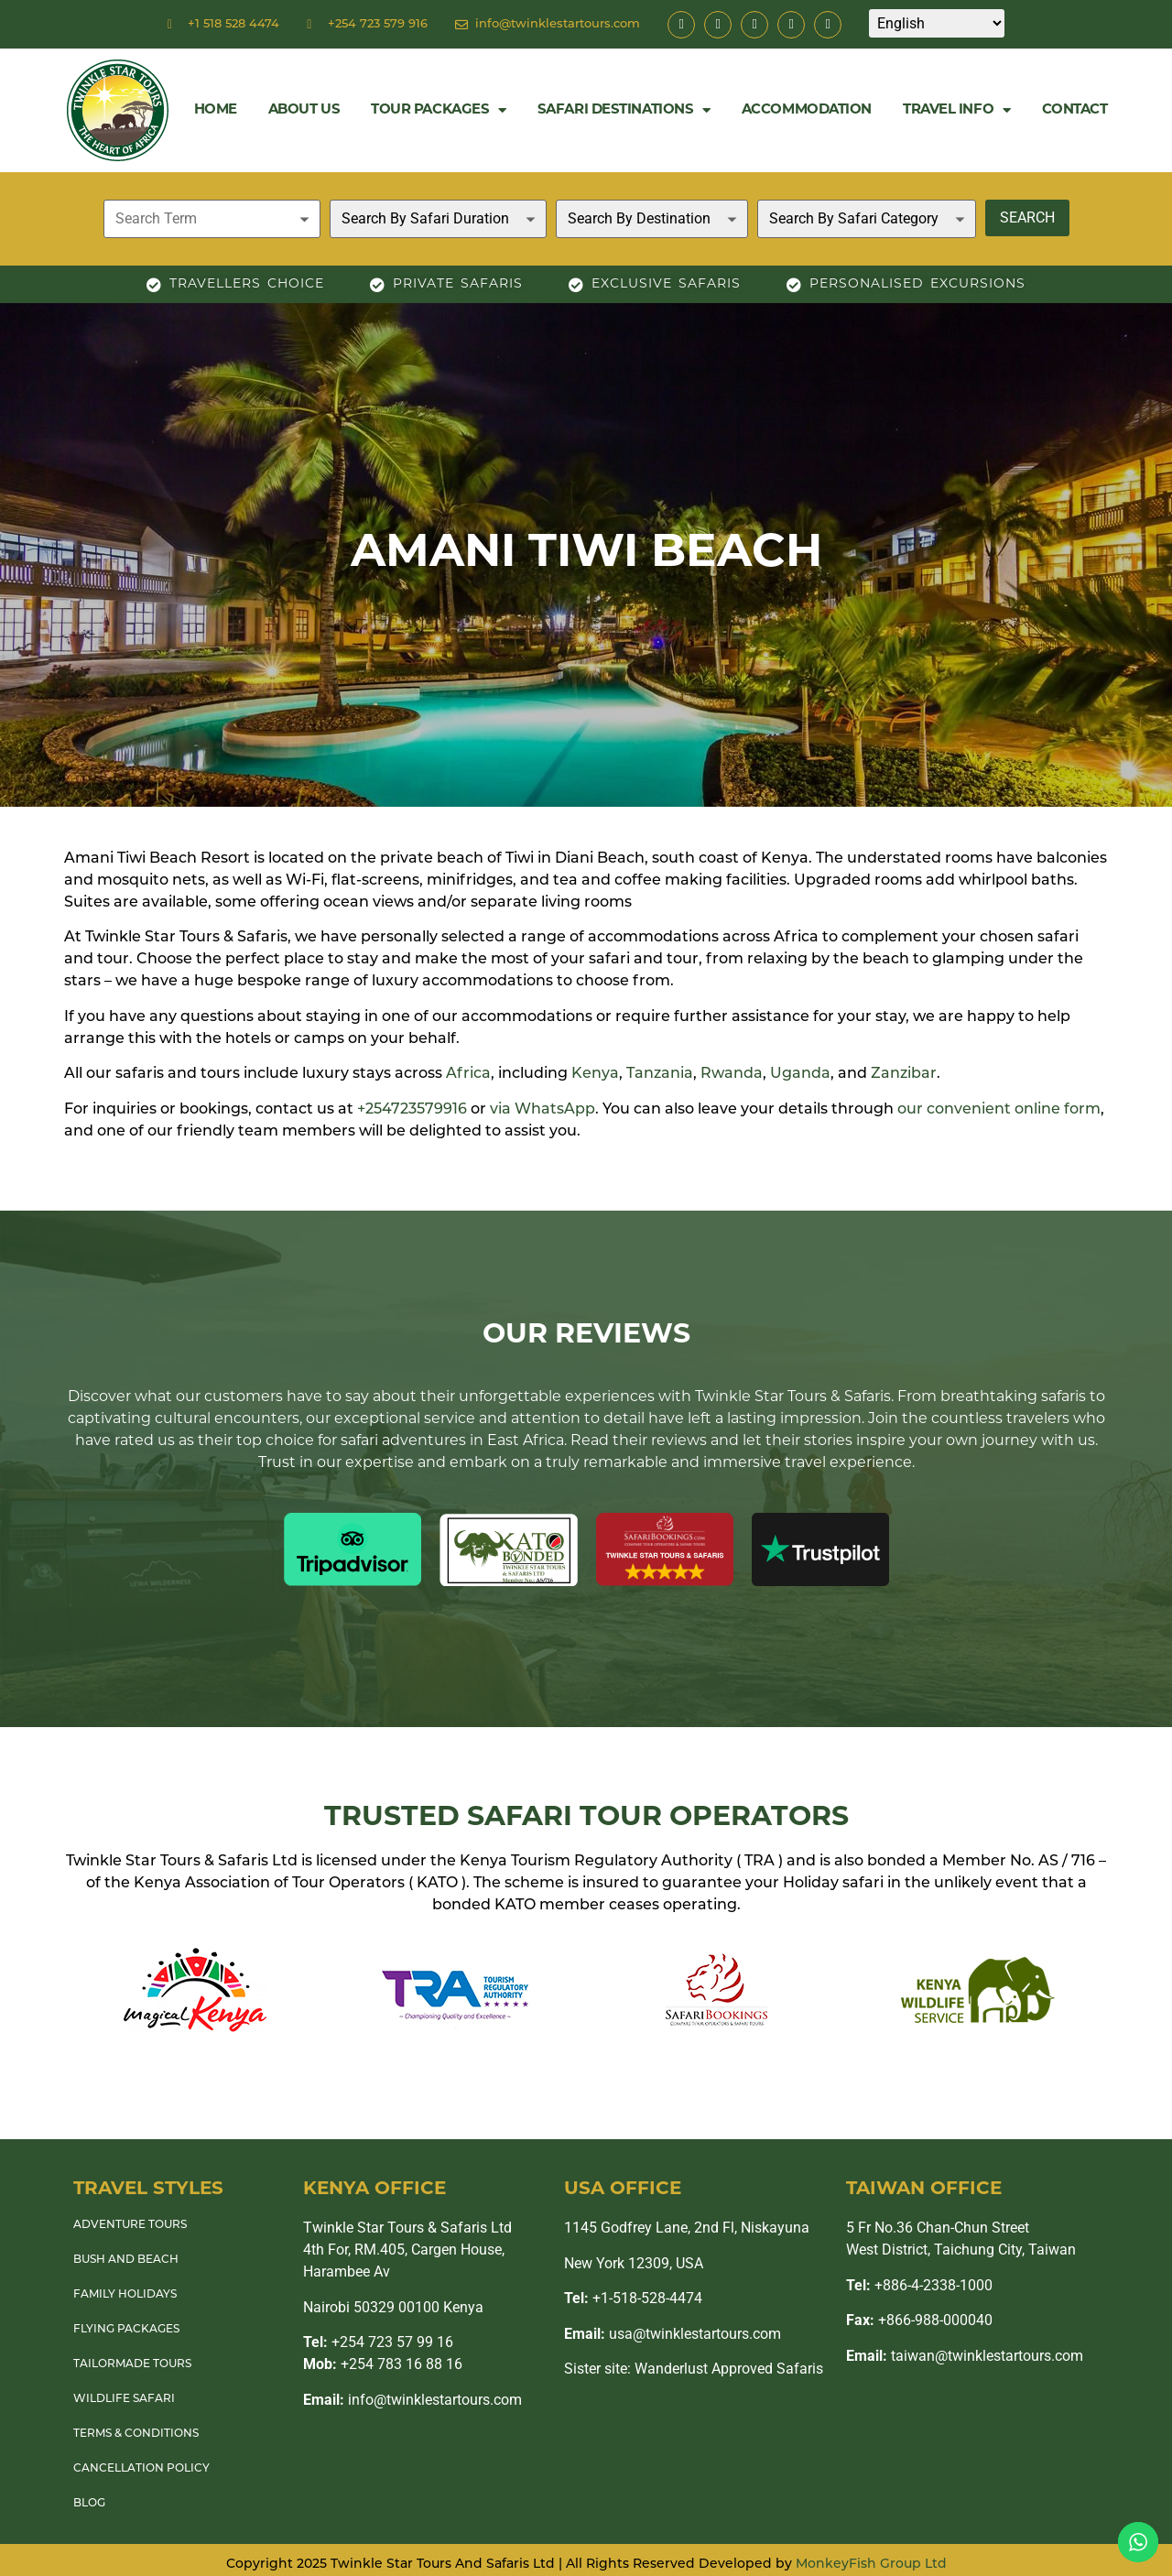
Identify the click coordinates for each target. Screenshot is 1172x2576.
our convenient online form (999, 1110)
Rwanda (731, 1074)
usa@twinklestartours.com (672, 2333)
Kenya (595, 1074)
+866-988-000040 (919, 2320)
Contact (1075, 110)
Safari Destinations (624, 110)
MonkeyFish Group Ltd (871, 2564)
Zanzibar (904, 1074)
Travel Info (957, 110)
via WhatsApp (542, 1110)
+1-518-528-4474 (633, 2298)
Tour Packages (438, 110)
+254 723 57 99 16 (378, 2342)
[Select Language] (936, 23)
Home (215, 110)
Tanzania (659, 1074)
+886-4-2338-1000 (919, 2285)
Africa (468, 1074)
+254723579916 (412, 1110)
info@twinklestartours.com (412, 2399)
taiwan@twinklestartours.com (964, 2355)
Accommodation (807, 110)
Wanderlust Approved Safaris (729, 2368)
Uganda (800, 1074)
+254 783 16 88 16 (382, 2364)
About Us (304, 110)
